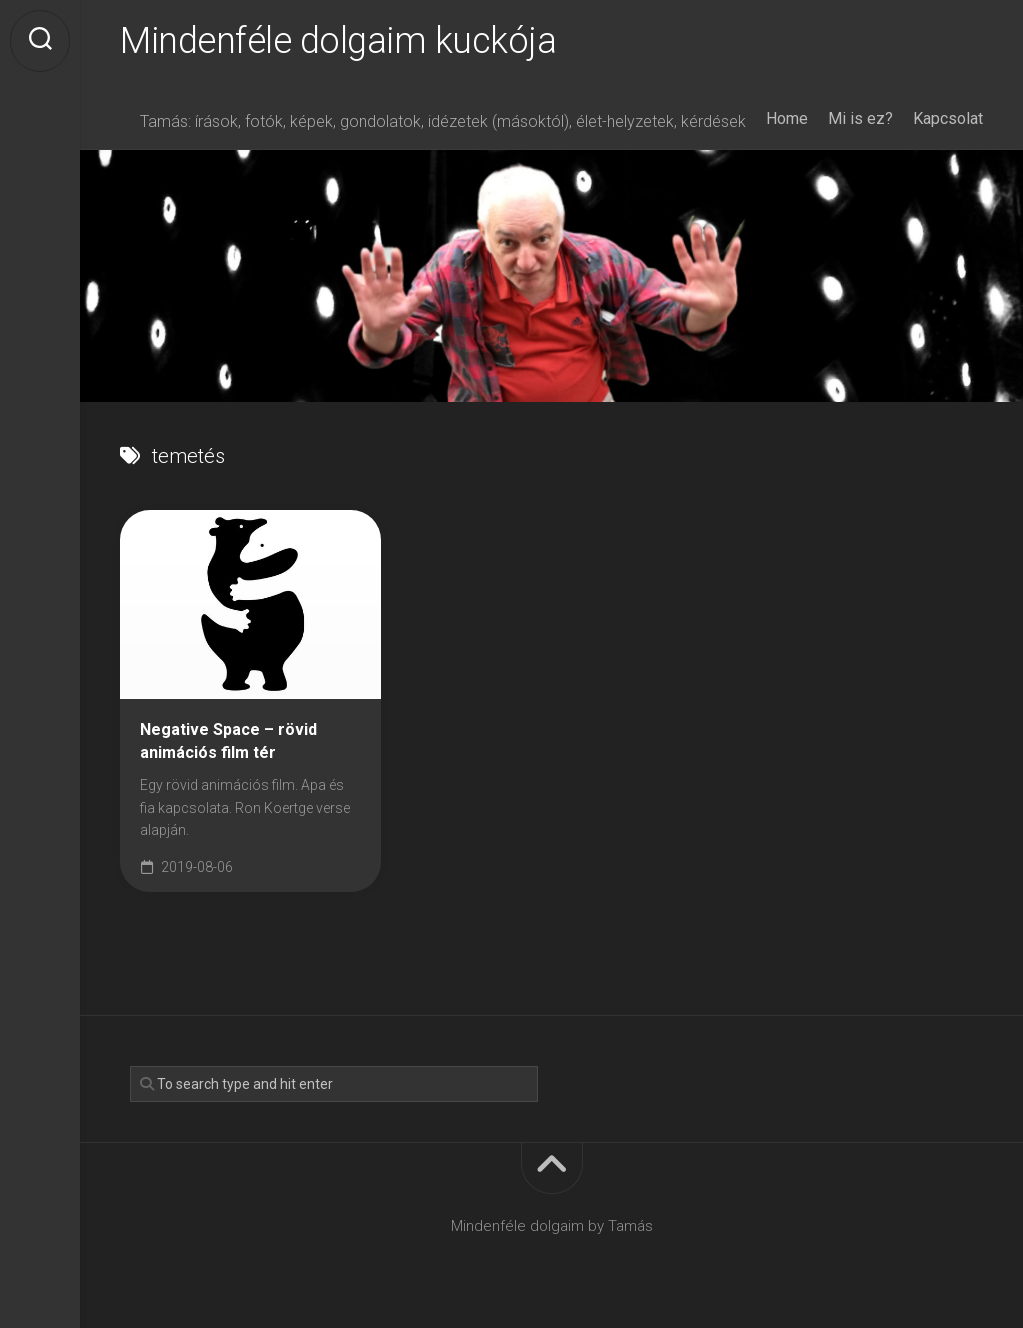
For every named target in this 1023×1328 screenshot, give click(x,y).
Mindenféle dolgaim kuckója (338, 41)
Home (787, 118)
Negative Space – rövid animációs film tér (228, 741)
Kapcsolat (948, 118)
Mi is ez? (860, 118)
